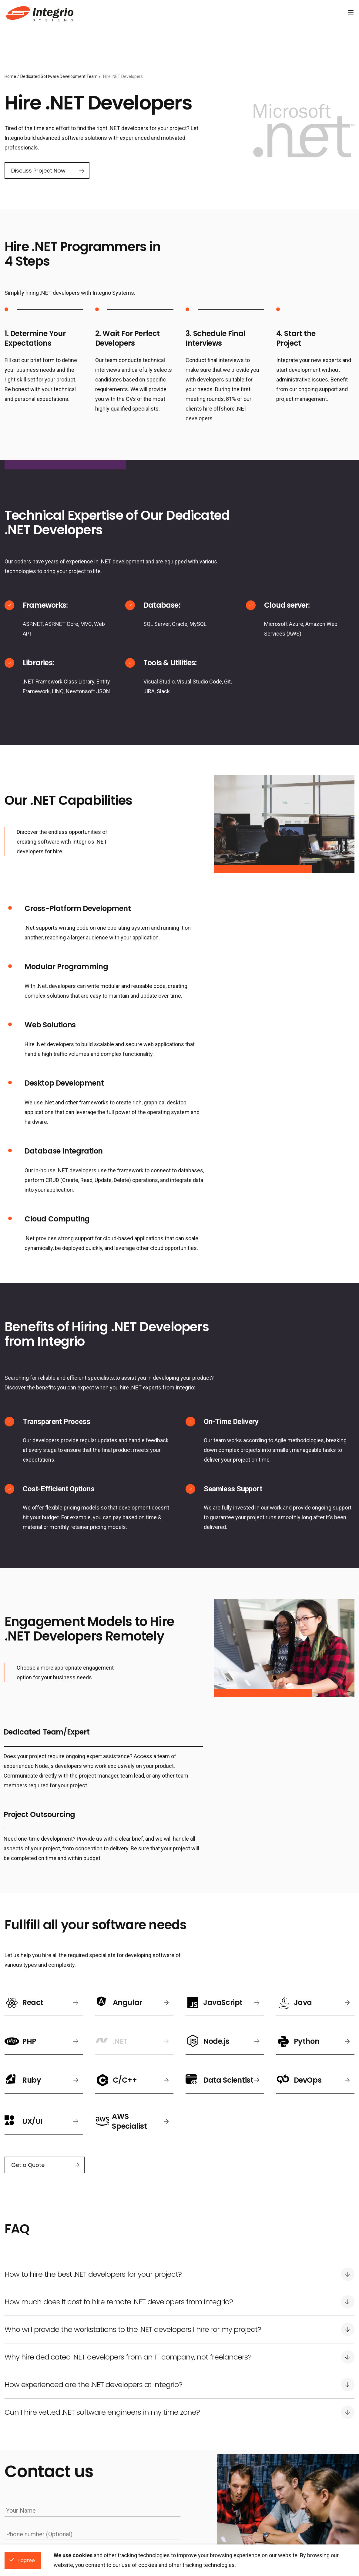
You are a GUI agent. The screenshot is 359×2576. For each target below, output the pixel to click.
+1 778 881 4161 (198, 2543)
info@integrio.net (258, 2543)
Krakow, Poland (21, 2465)
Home (10, 76)
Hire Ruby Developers (292, 2494)
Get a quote (25, 2378)
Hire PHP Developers (207, 2504)
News (100, 2465)
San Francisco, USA (25, 2485)
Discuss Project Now (38, 170)
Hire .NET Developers (292, 2465)
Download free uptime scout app (128, 2494)
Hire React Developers (208, 2465)
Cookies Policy (145, 2475)
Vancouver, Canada (24, 2494)
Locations (22, 2437)
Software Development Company (39, 13)
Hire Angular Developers (210, 2475)
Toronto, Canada (21, 2504)
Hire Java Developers (207, 2494)
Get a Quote (28, 1927)
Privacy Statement (130, 2383)
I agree (26, 2560)
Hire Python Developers (294, 2485)
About (100, 2485)
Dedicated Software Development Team (59, 76)
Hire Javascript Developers (213, 2485)
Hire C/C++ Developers (294, 2504)
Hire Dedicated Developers (231, 2437)
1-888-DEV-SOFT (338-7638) (124, 2543)
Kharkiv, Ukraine (21, 2475)
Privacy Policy (109, 2475)
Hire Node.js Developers (295, 2475)
